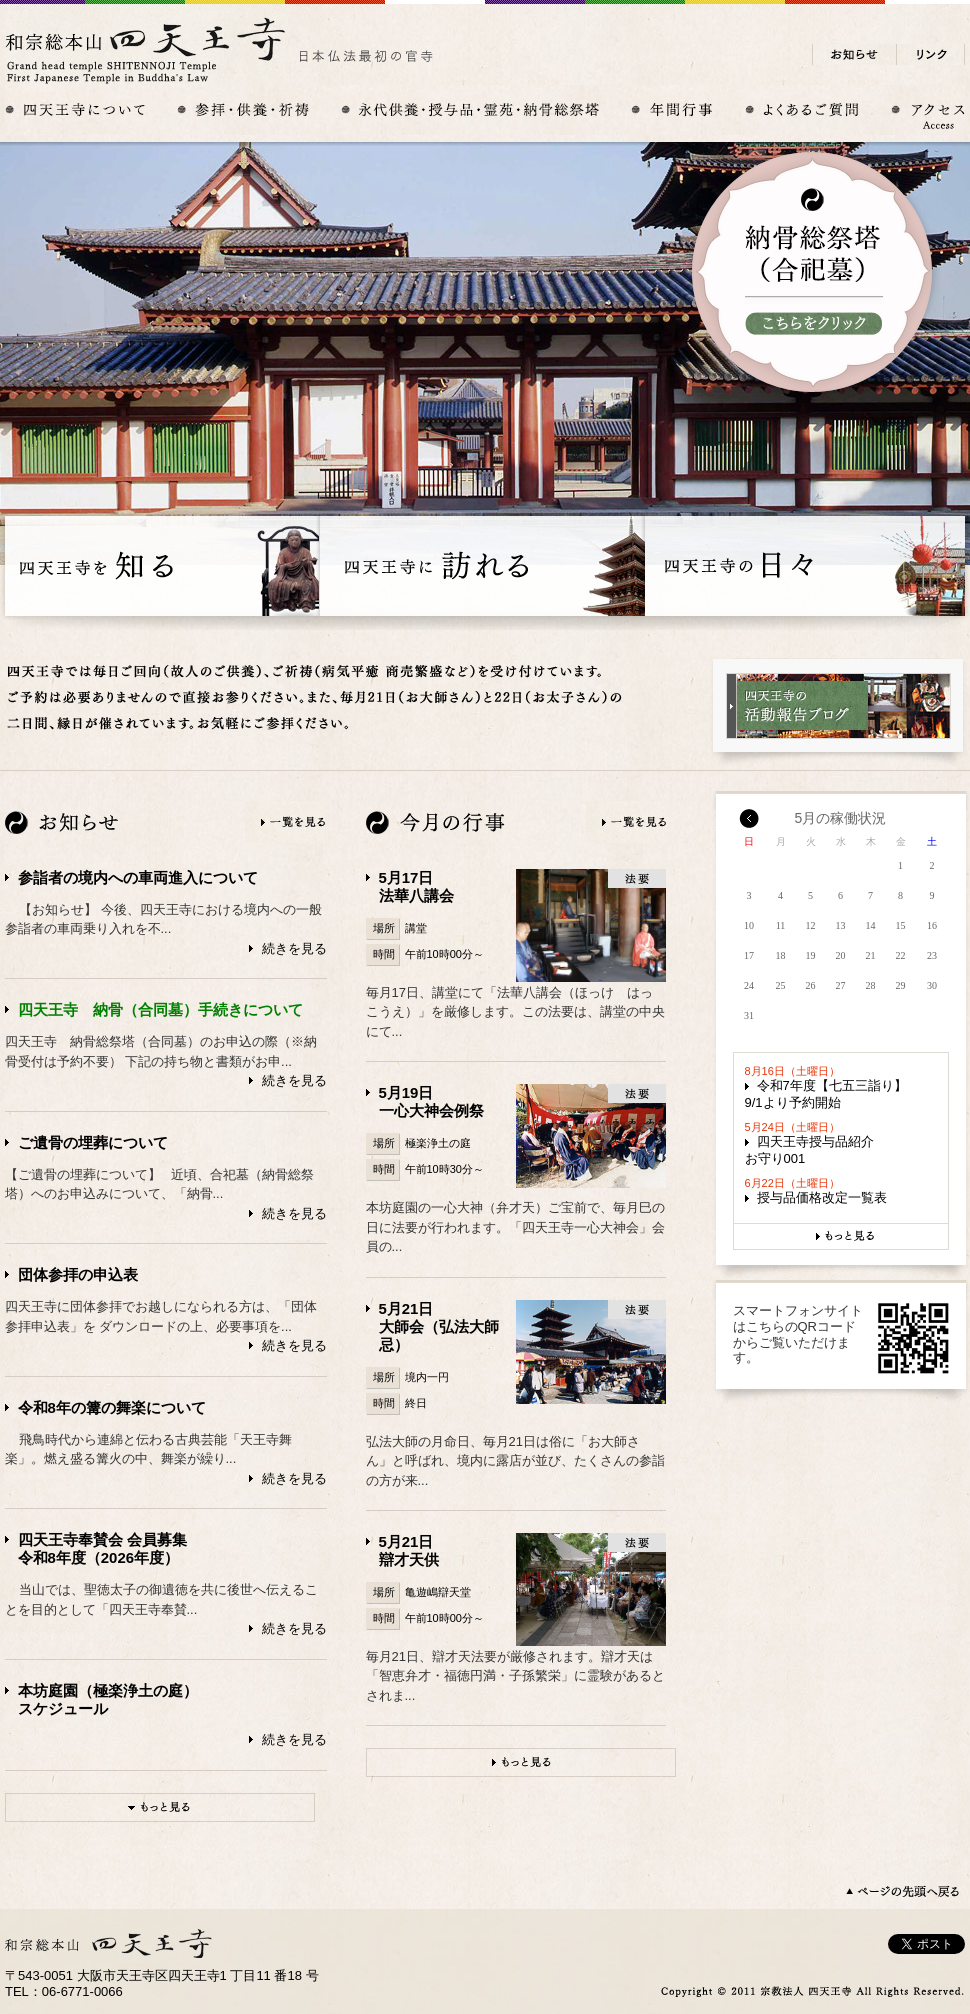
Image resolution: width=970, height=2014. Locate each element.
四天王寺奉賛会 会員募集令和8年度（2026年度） (102, 1548)
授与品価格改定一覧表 (822, 1197)
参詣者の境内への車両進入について (138, 877)
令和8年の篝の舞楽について (112, 1407)
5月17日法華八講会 (416, 886)
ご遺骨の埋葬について (93, 1142)
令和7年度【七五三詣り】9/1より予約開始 (826, 1094)
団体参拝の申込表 (78, 1274)
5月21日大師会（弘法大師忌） (439, 1326)
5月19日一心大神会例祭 (431, 1101)
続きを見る (294, 948)
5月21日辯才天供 (409, 1550)
